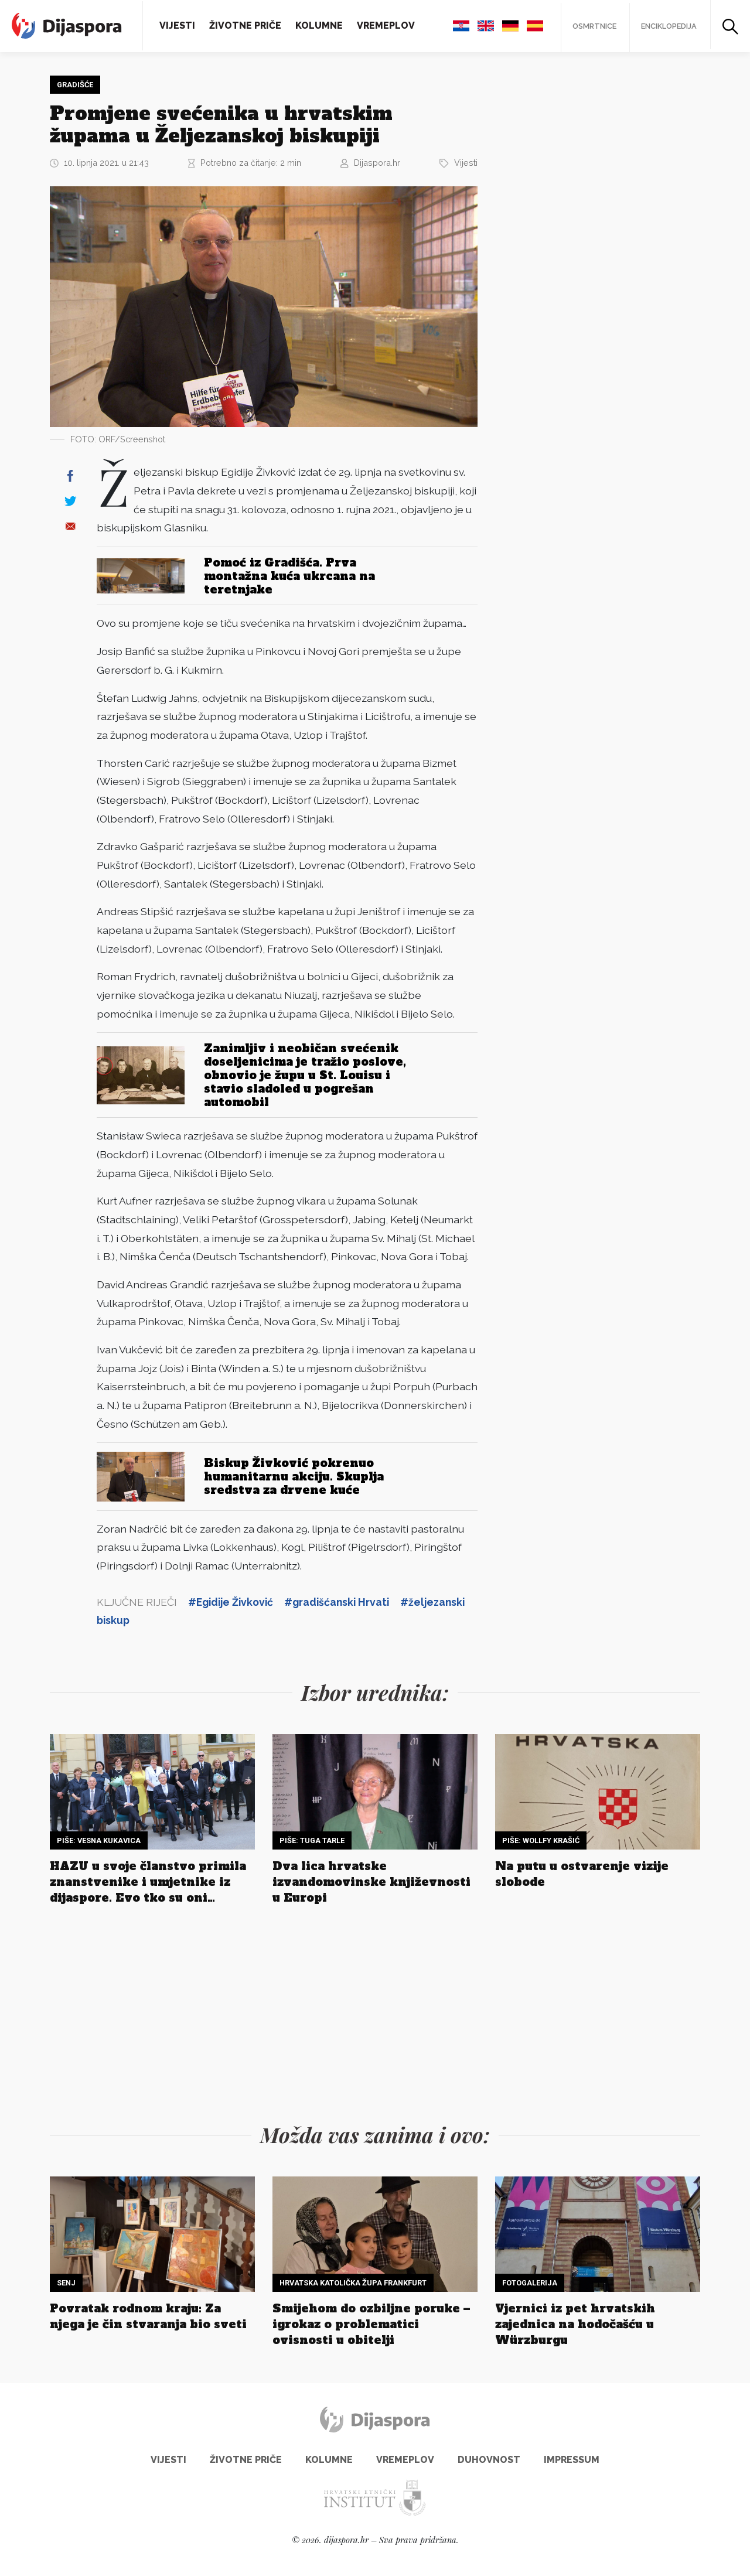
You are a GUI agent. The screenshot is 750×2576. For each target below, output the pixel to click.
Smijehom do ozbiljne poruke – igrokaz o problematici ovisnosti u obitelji (371, 2324)
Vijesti (177, 24)
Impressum (571, 2459)
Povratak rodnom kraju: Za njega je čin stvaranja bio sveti (148, 2316)
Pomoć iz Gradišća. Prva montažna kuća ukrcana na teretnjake (289, 575)
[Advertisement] (583, 250)
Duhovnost (489, 2459)
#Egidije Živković (230, 1602)
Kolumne (319, 24)
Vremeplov (386, 24)
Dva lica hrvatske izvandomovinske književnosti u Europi (371, 1881)
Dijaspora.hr (377, 161)
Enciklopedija (668, 26)
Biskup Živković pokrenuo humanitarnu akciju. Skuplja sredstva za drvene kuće (294, 1476)
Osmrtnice (592, 26)
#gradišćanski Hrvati (336, 1602)
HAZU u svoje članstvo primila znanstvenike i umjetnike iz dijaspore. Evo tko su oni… (148, 1881)
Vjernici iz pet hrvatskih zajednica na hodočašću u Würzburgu (575, 2324)
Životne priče (245, 24)
